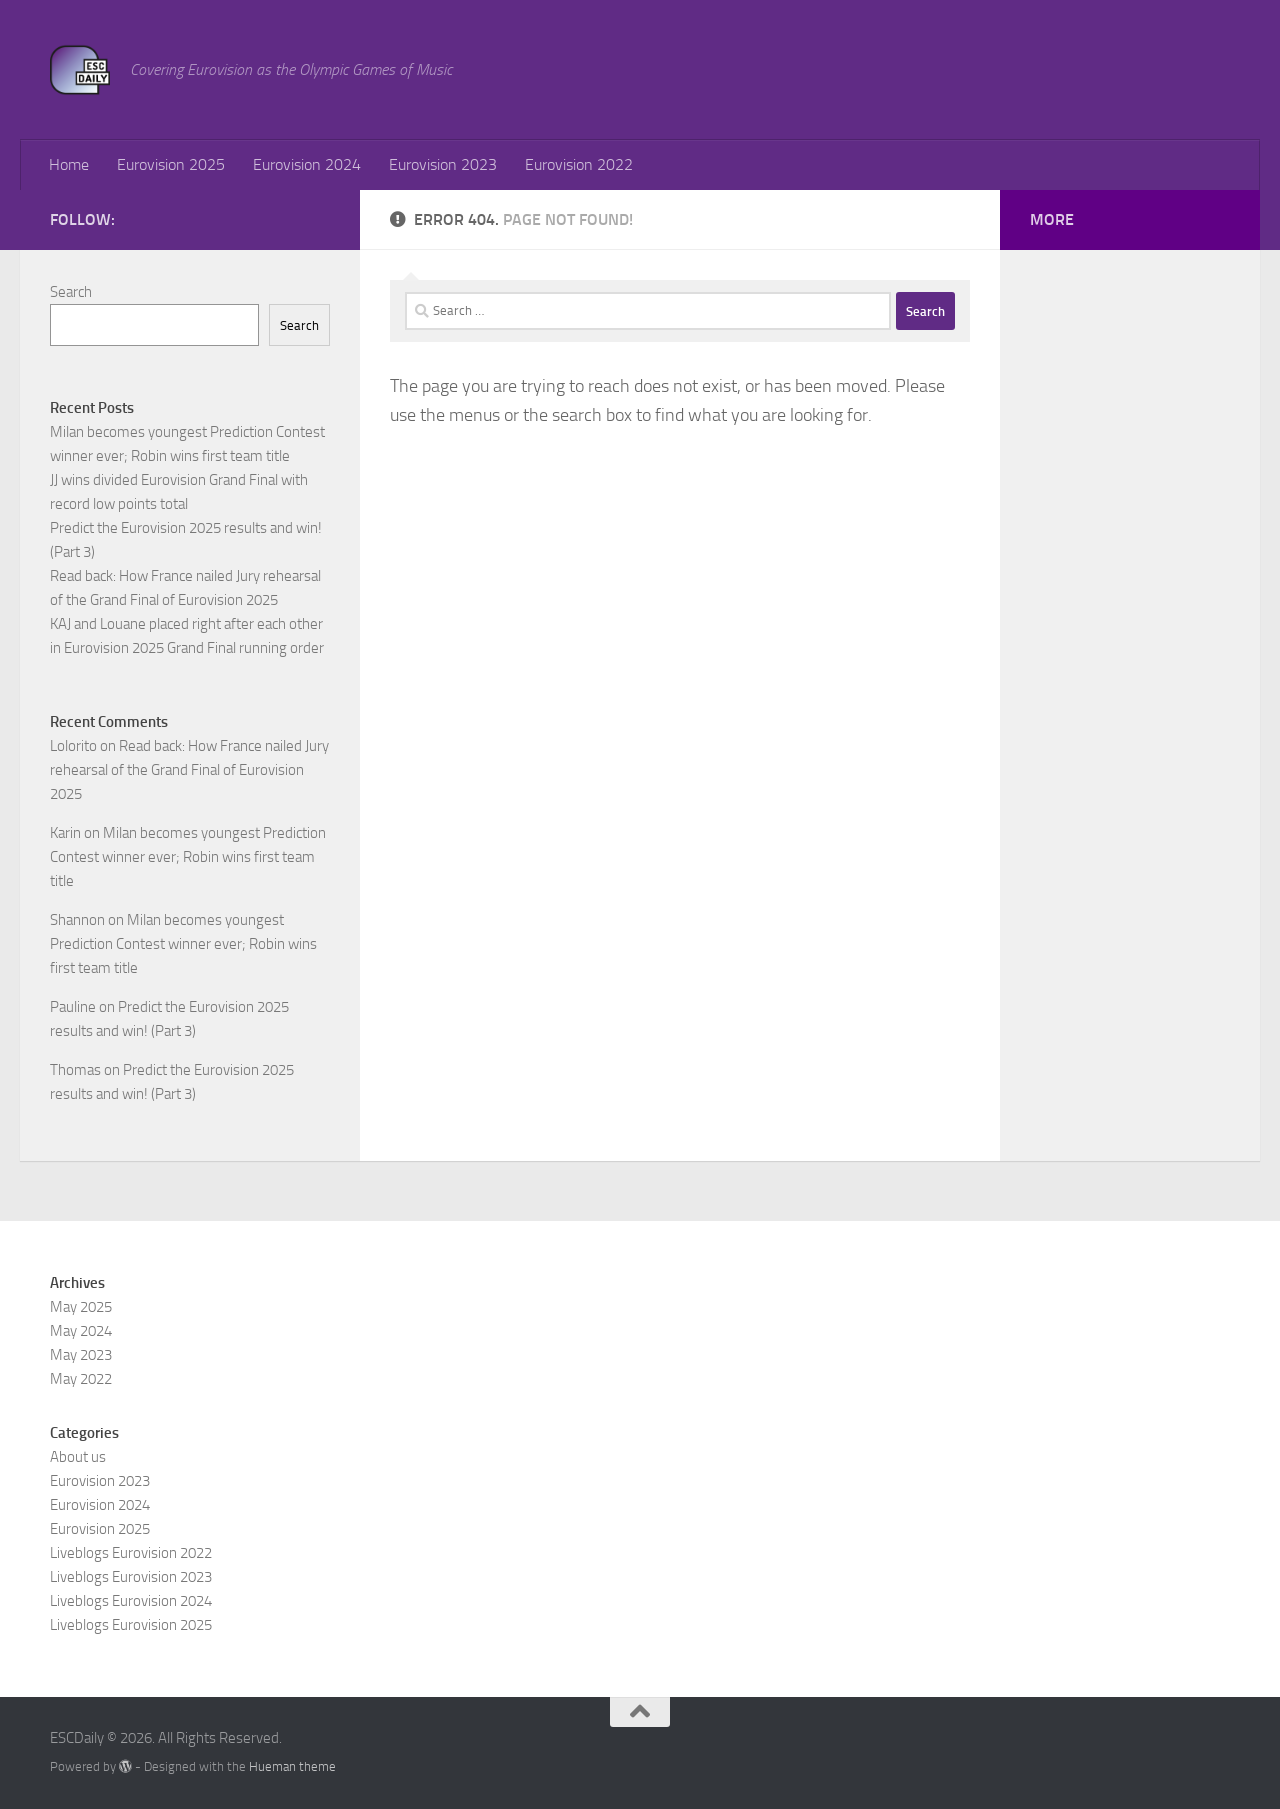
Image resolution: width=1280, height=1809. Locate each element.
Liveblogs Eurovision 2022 (131, 1553)
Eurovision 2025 (171, 164)
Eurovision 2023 (443, 164)
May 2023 (81, 1355)
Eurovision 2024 (307, 164)
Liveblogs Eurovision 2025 (131, 1625)
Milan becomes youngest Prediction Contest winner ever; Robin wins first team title (188, 857)
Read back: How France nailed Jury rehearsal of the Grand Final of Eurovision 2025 (189, 770)
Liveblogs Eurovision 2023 (131, 1577)
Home (69, 164)
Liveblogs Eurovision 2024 (131, 1601)
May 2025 (81, 1307)
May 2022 (81, 1379)
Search (71, 292)
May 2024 (81, 1331)
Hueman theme (292, 1766)
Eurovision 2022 (579, 164)
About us (78, 1457)
